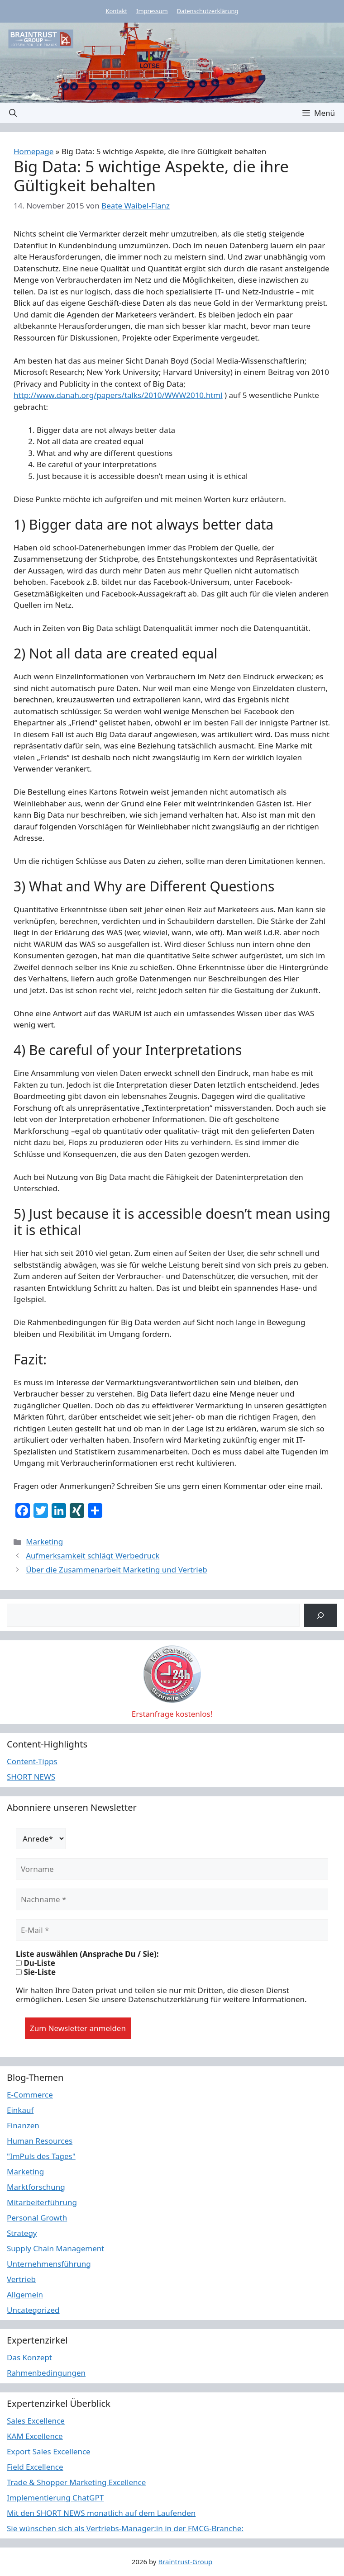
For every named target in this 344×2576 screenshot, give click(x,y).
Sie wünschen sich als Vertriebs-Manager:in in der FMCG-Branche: (125, 2528)
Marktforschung (36, 2187)
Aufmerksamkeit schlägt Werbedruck (92, 1555)
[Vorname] (172, 1869)
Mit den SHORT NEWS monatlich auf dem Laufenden (101, 2513)
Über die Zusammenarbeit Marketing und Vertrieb (116, 1569)
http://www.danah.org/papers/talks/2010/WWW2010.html (118, 395)
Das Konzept (29, 2357)
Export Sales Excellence (49, 2451)
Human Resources (39, 2141)
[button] (13, 113)
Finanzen (23, 2125)
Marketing (44, 1541)
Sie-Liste (36, 1972)
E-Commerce (30, 2094)
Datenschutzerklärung (208, 11)
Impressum (152, 11)
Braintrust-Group (185, 2561)
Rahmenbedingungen (46, 2373)
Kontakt (116, 11)
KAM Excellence (35, 2436)
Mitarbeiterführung (42, 2202)
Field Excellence (35, 2467)
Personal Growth (37, 2217)
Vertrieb (21, 2279)
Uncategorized (33, 2310)
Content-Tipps (32, 1761)
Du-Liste (35, 1963)
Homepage (33, 151)
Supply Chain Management (56, 2248)
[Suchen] (320, 1615)
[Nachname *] (172, 1899)
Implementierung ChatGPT (55, 2497)
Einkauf (20, 2110)
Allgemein (25, 2294)
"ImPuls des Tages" (41, 2156)
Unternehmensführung (49, 2264)
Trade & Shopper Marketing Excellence (76, 2482)
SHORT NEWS (31, 1776)
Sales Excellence (36, 2420)
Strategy (22, 2233)
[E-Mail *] (172, 1930)
